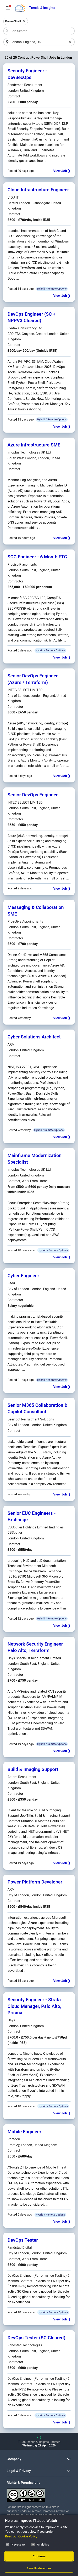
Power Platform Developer (34, 1882)
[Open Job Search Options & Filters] (7, 7)
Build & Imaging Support (32, 1769)
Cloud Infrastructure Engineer (38, 189)
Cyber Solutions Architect (34, 1036)
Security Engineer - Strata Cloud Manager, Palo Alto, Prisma (34, 2006)
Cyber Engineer (23, 1275)
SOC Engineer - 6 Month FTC (37, 556)
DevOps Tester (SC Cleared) (36, 2337)
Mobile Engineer (24, 2131)
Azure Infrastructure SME (33, 445)
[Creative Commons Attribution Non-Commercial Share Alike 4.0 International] (39, 2493)
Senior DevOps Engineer (32, 794)
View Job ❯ (62, 171)
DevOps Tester (22, 2240)
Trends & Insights (42, 8)
